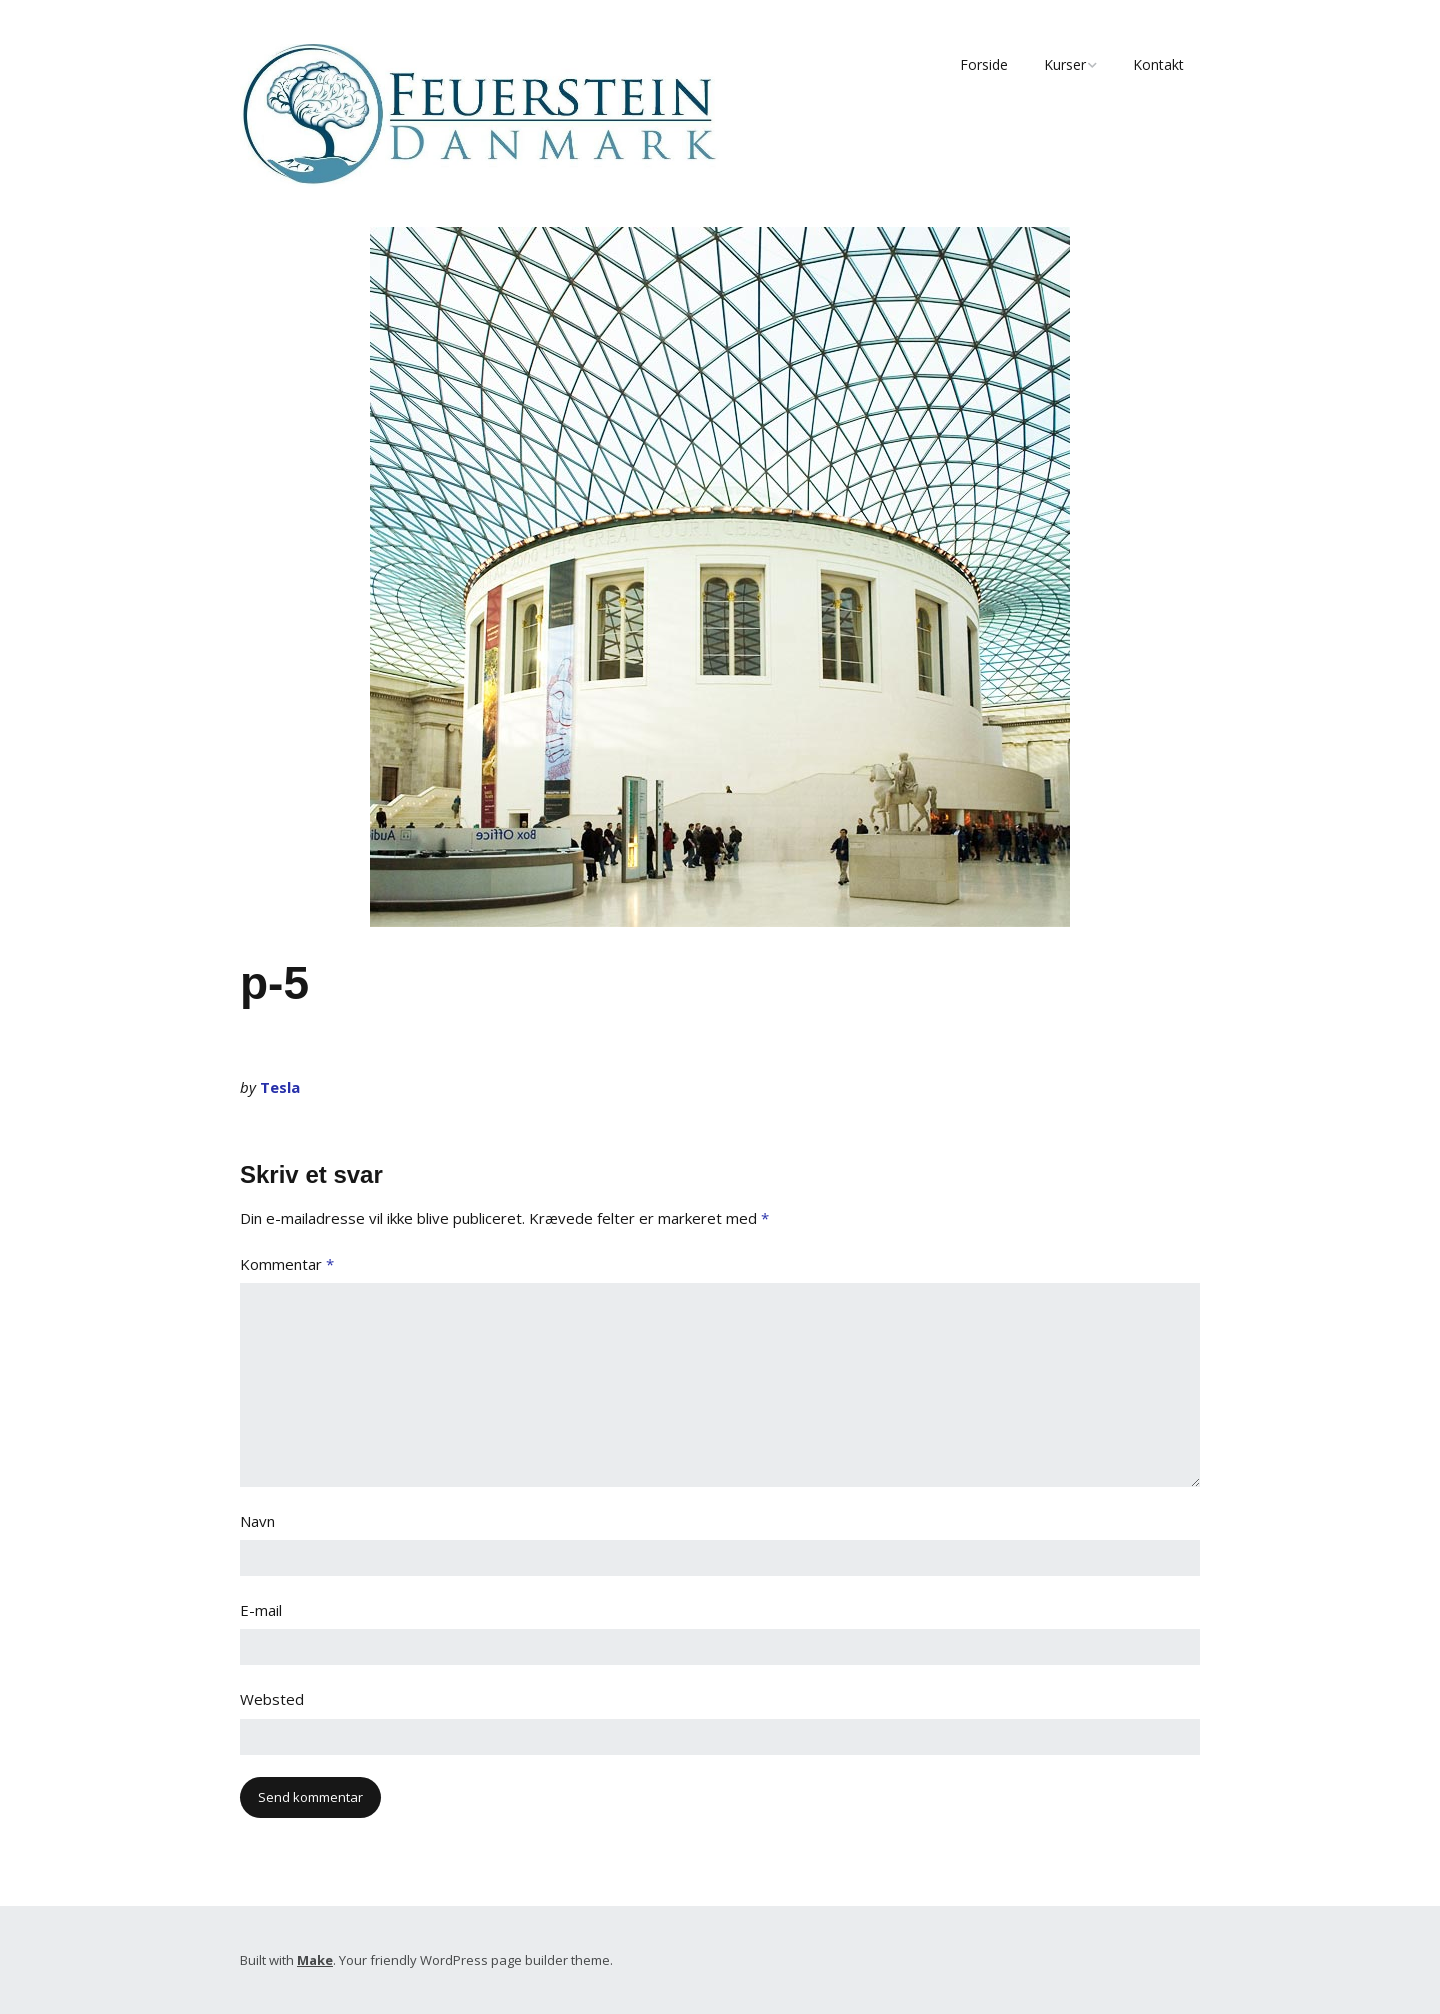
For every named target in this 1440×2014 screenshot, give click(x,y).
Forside (984, 64)
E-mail (261, 1610)
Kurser (1065, 64)
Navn (257, 1521)
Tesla (280, 1087)
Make (315, 1960)
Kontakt (1158, 64)
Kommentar (287, 1264)
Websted (272, 1699)
